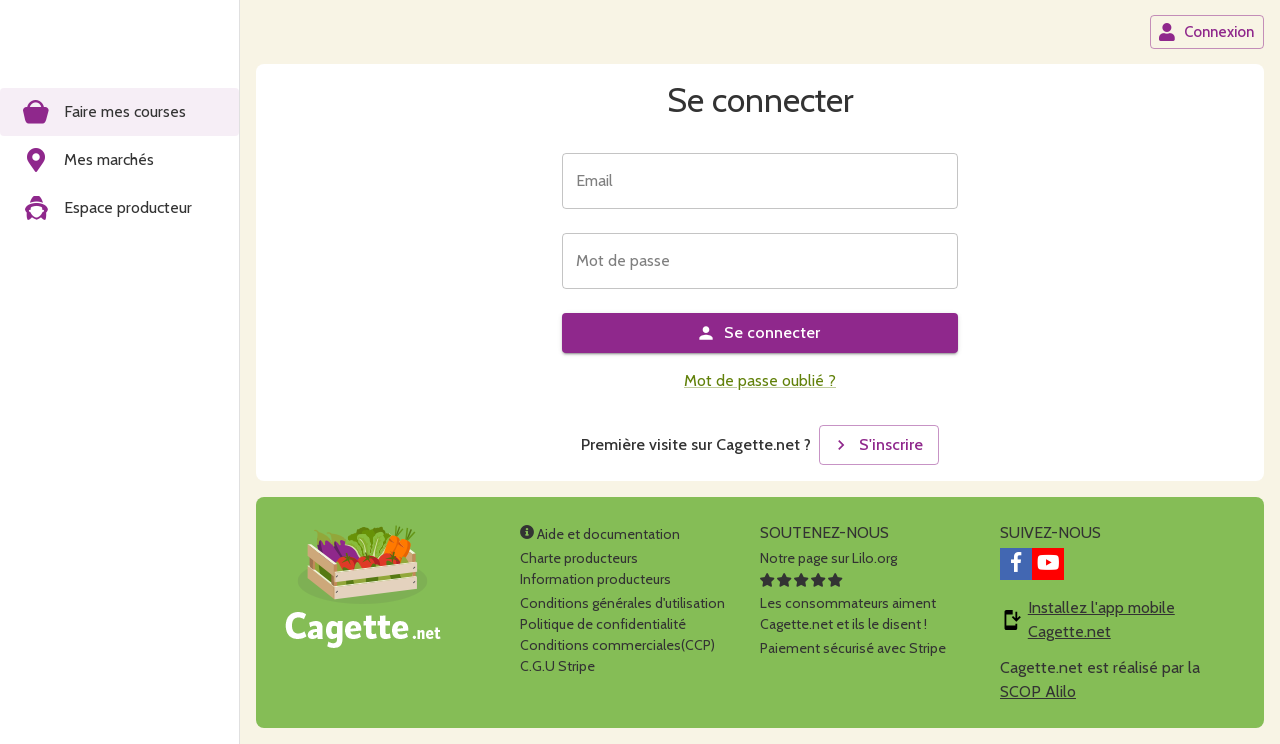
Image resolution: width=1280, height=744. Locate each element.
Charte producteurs (579, 558)
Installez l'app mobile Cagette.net (1101, 619)
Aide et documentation (600, 534)
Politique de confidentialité (603, 624)
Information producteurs (595, 579)
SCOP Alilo (1038, 691)
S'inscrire (877, 445)
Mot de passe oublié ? (760, 380)
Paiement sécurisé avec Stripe (853, 648)
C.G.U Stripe (557, 666)
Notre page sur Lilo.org (828, 558)
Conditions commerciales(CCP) (617, 645)
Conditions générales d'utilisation (622, 603)
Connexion (1206, 32)
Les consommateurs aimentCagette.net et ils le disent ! (848, 603)
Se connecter (758, 333)
